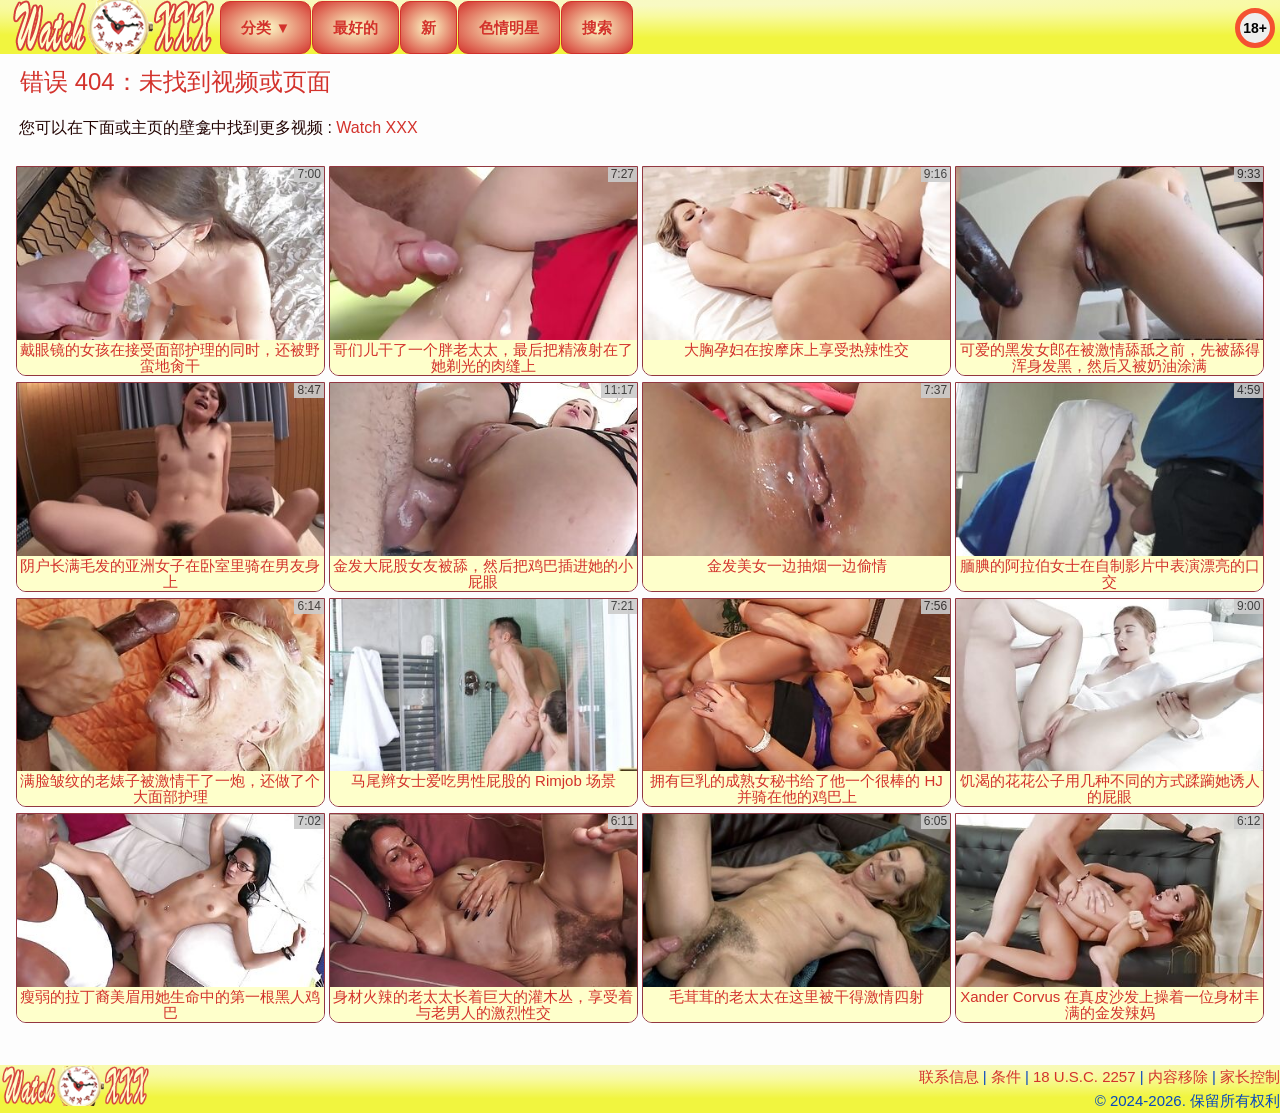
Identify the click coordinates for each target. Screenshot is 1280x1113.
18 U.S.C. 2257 (1084, 1076)
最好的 (355, 27)
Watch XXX (376, 127)
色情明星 (509, 27)
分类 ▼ (265, 27)
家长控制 (1250, 1076)
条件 (1006, 1076)
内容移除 (1178, 1076)
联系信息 (949, 1076)
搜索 (597, 27)
